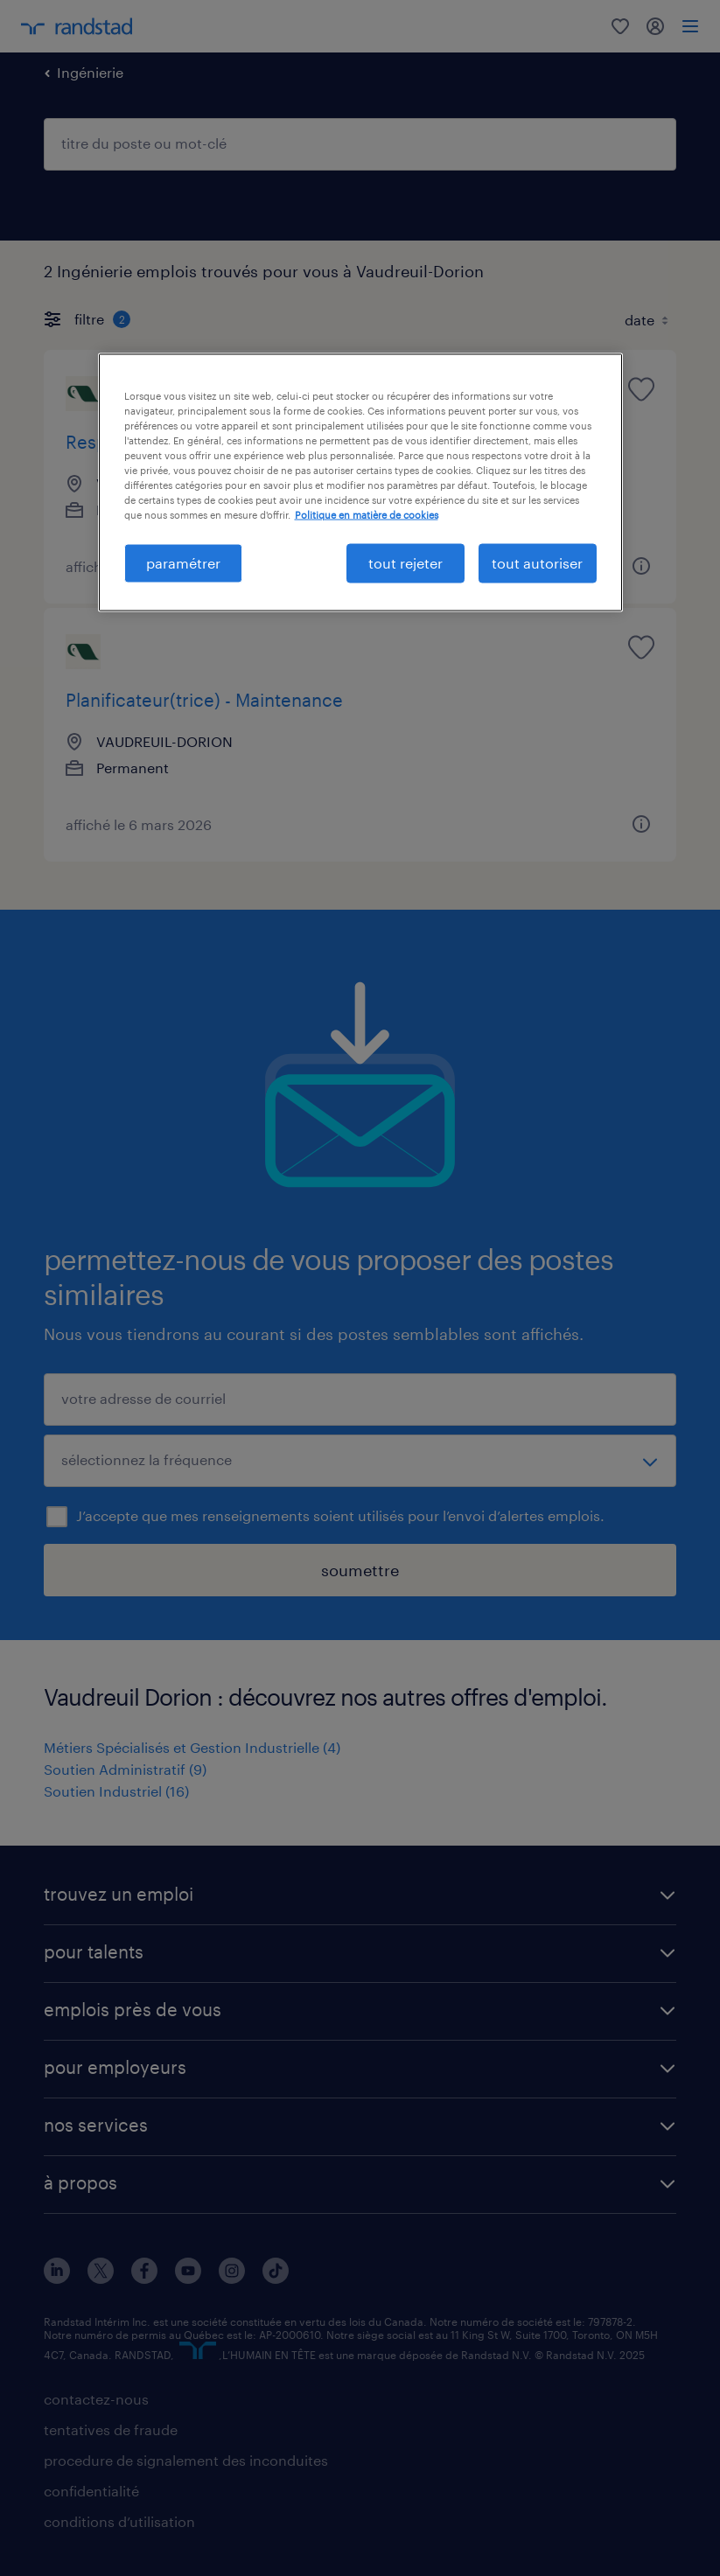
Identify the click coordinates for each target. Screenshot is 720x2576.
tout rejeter (405, 563)
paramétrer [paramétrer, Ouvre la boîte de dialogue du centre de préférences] (183, 563)
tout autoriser (537, 563)
